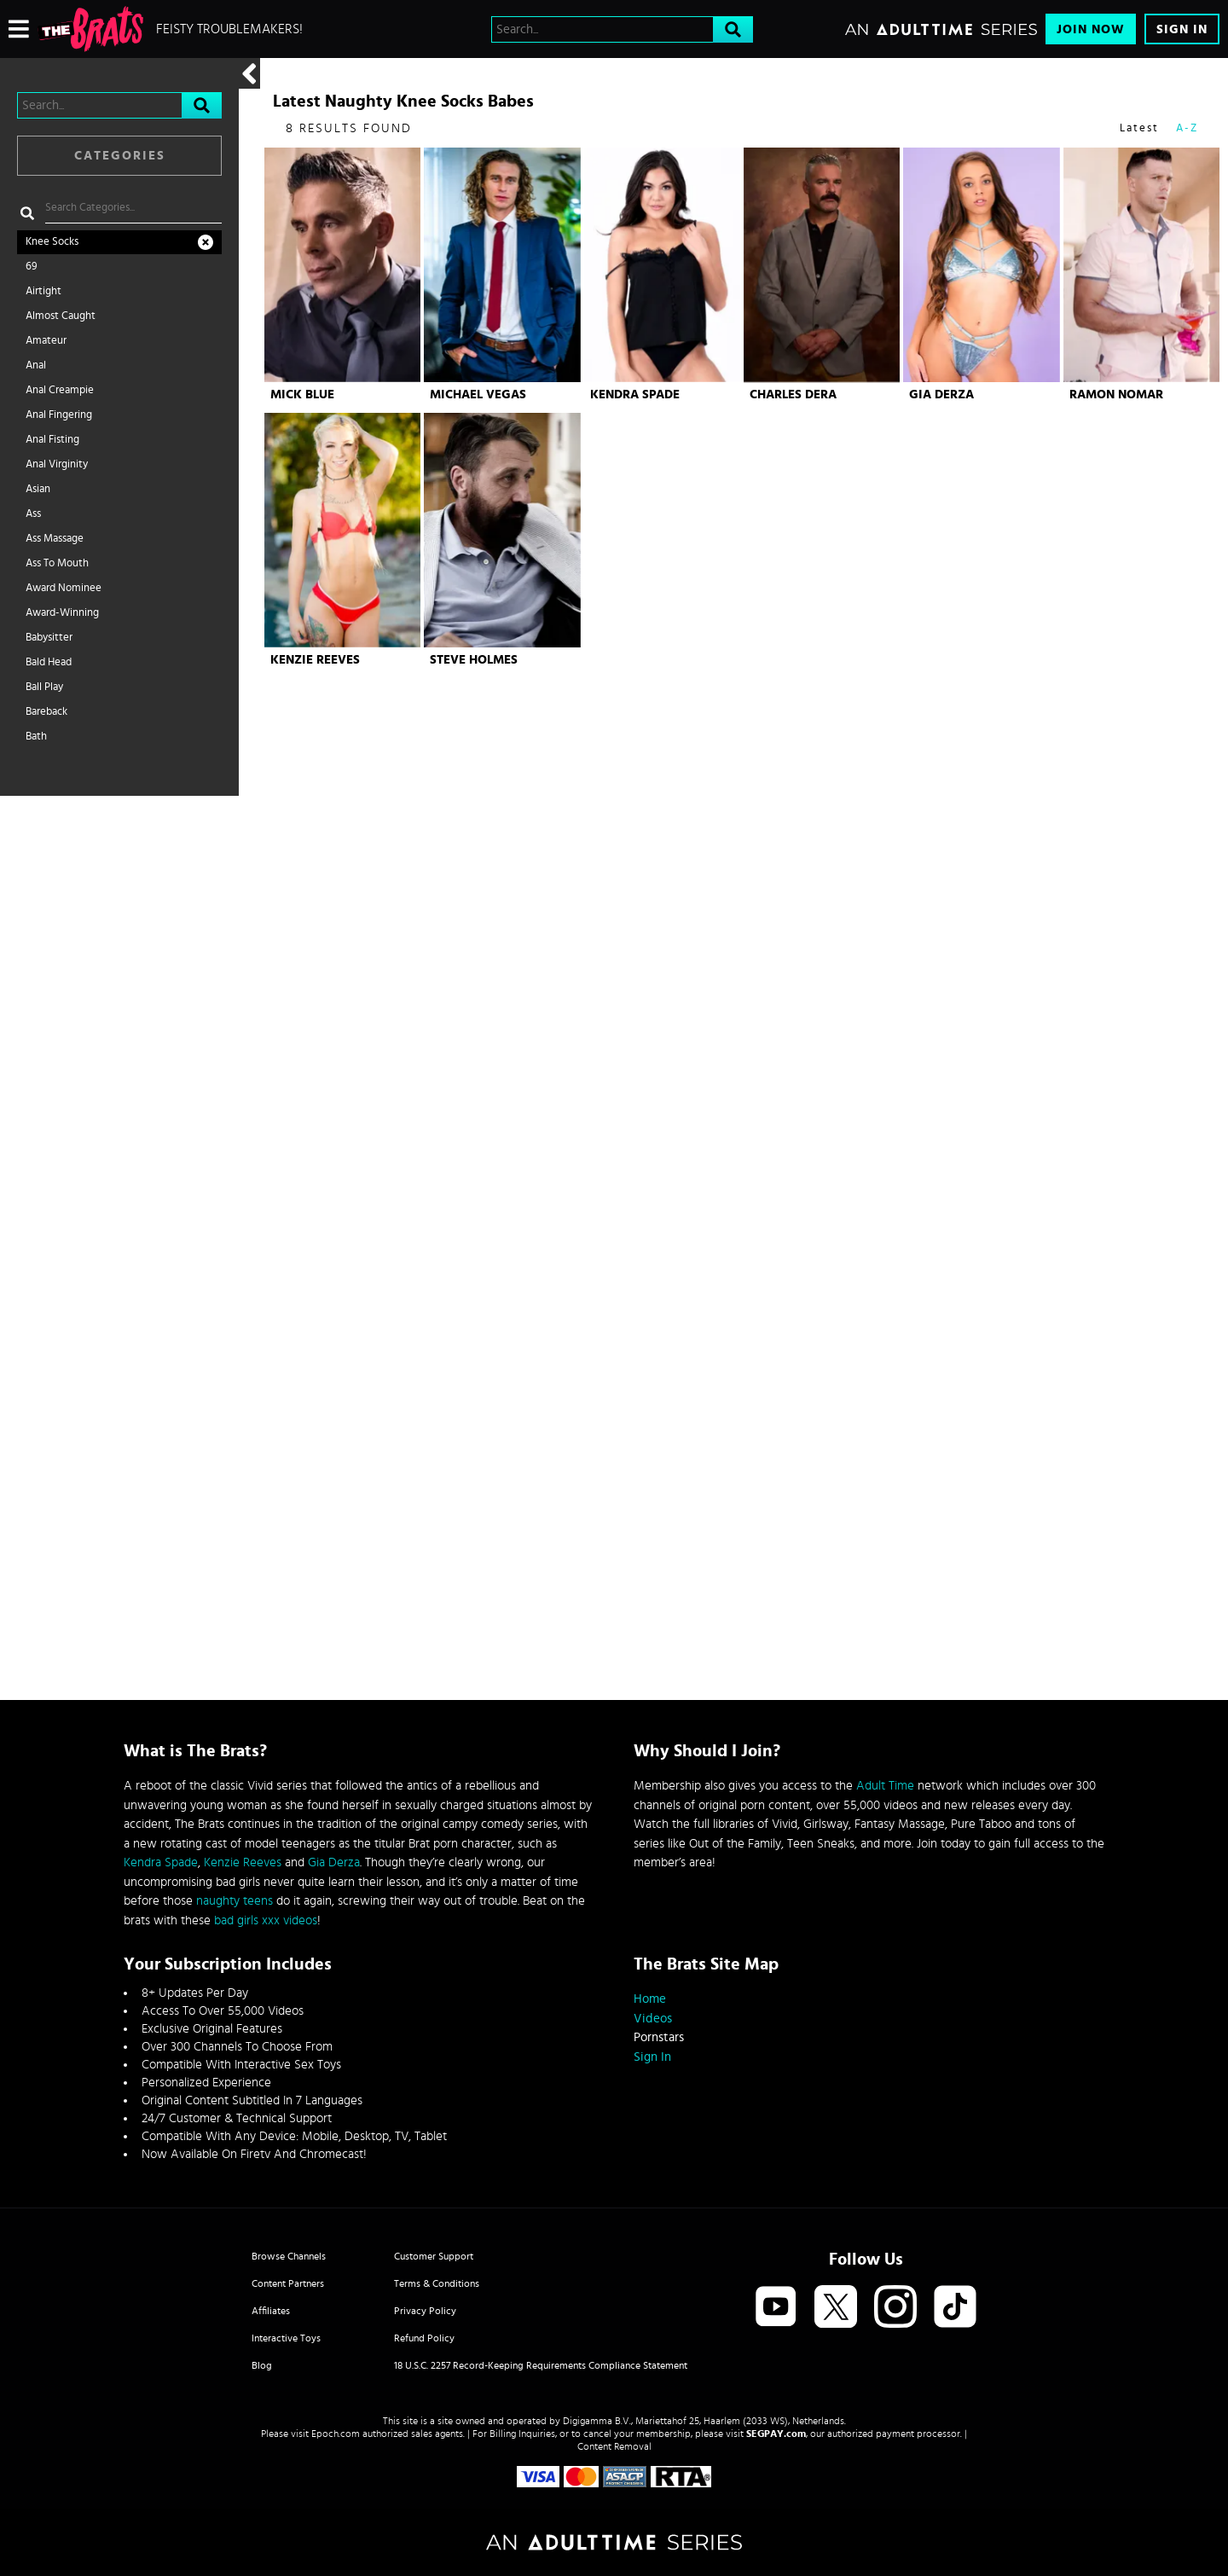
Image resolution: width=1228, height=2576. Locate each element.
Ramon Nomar (1116, 394)
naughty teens (234, 1900)
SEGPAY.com (776, 2433)
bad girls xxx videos (265, 1920)
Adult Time (885, 1785)
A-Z (1187, 128)
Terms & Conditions (436, 2283)
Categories (119, 155)
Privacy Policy (425, 2311)
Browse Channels (289, 2256)
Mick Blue (302, 394)
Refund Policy (424, 2338)
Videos (653, 2018)
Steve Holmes (474, 659)
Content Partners (288, 2283)
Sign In (1182, 29)
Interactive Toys (286, 2338)
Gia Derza (941, 394)
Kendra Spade (635, 394)
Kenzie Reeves (315, 659)
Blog (262, 2365)
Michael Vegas (478, 394)
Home (650, 1999)
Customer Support (433, 2256)
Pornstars (659, 2037)
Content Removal (614, 2446)
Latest (1139, 128)
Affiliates (271, 2311)
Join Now (1091, 29)
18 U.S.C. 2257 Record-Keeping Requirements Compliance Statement (540, 2365)
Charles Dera (793, 394)
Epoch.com (335, 2433)
